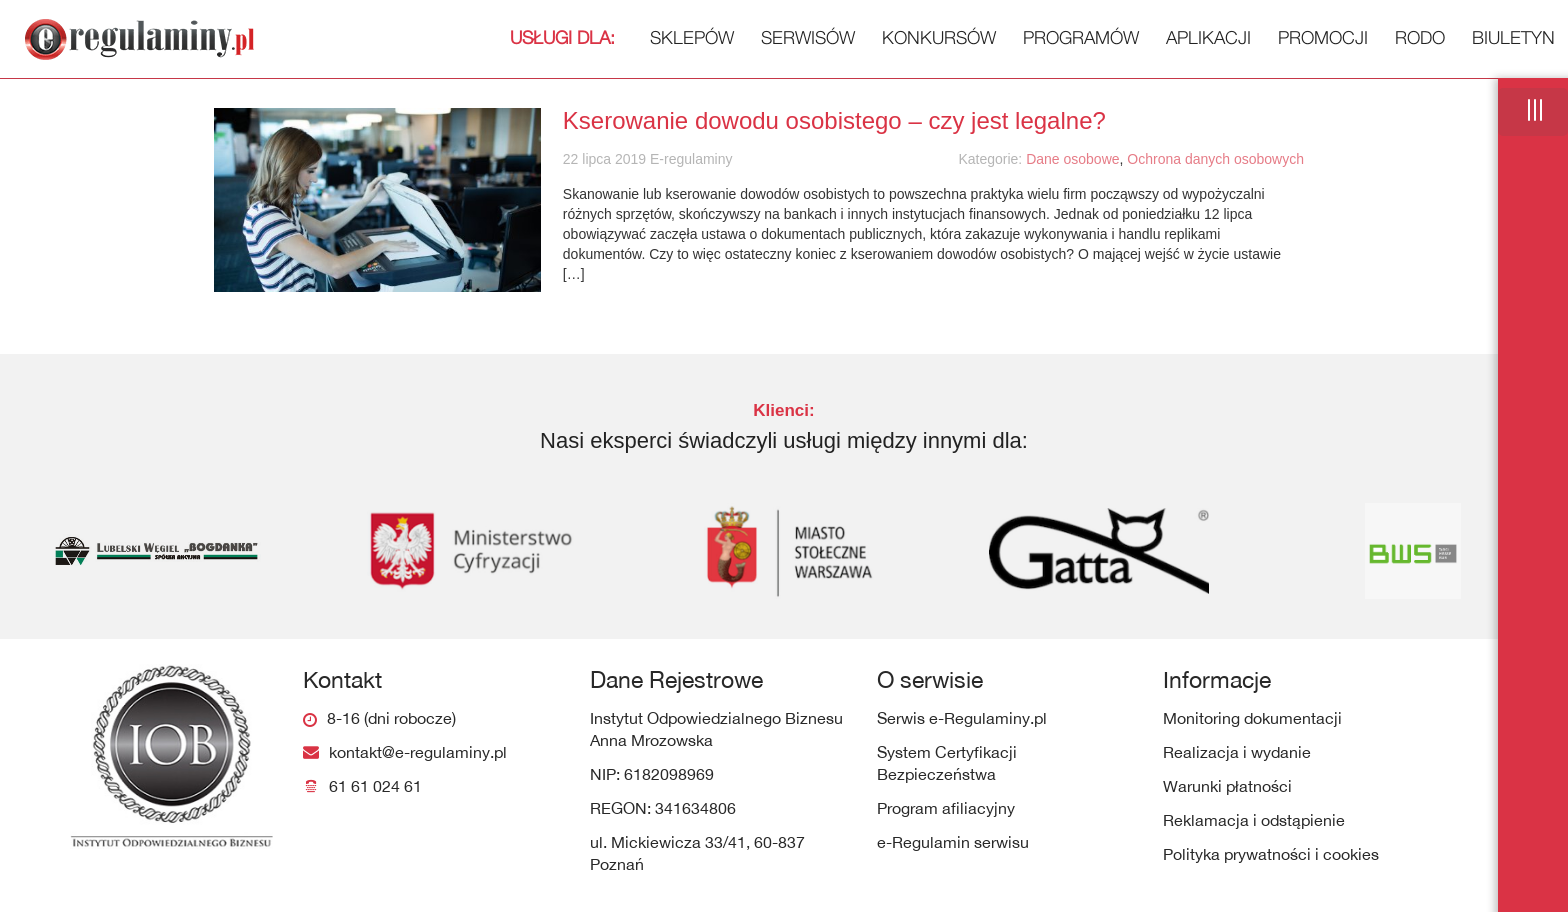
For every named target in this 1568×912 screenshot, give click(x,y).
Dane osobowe (1072, 159)
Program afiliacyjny (946, 808)
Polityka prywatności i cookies (1271, 854)
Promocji (1323, 37)
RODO (1420, 37)
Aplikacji (1208, 37)
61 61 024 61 (375, 786)
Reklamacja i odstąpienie (1254, 820)
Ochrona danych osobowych (1215, 159)
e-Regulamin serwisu (953, 842)
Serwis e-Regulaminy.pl (962, 718)
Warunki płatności (1227, 786)
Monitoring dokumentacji (1252, 718)
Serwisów (808, 37)
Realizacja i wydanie (1237, 752)
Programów (1081, 37)
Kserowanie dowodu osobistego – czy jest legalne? (834, 120)
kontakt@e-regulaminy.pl (418, 752)
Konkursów (939, 37)
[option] (157, 551)
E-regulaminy (689, 159)
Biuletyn (1513, 37)
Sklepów (622, 37)
